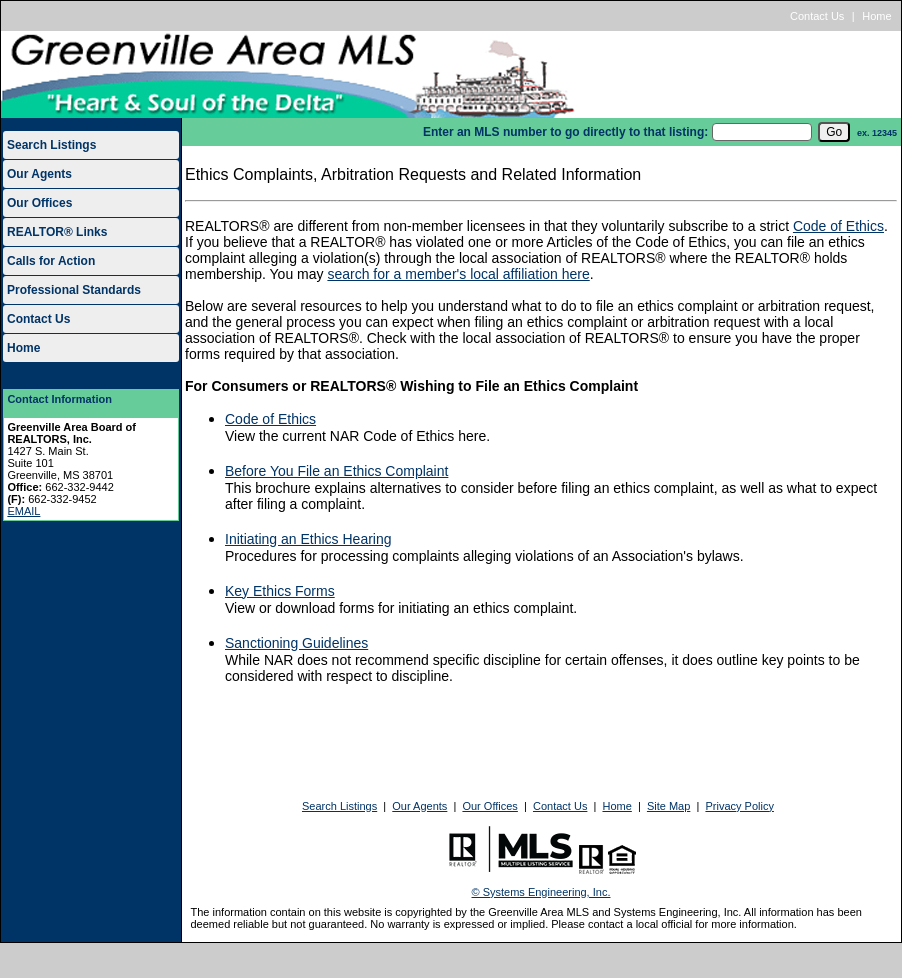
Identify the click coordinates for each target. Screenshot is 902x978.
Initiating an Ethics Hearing (308, 539)
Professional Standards (74, 290)
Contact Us (817, 16)
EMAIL (23, 511)
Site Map (668, 806)
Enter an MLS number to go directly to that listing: (565, 132)
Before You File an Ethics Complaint (336, 471)
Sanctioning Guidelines (296, 643)
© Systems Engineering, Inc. (541, 892)
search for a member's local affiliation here (458, 274)
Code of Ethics (838, 226)
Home (876, 16)
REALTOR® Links (57, 232)
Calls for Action (51, 261)
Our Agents (39, 174)
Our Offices (39, 203)
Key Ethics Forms (280, 591)
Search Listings (51, 145)
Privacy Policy (739, 806)
